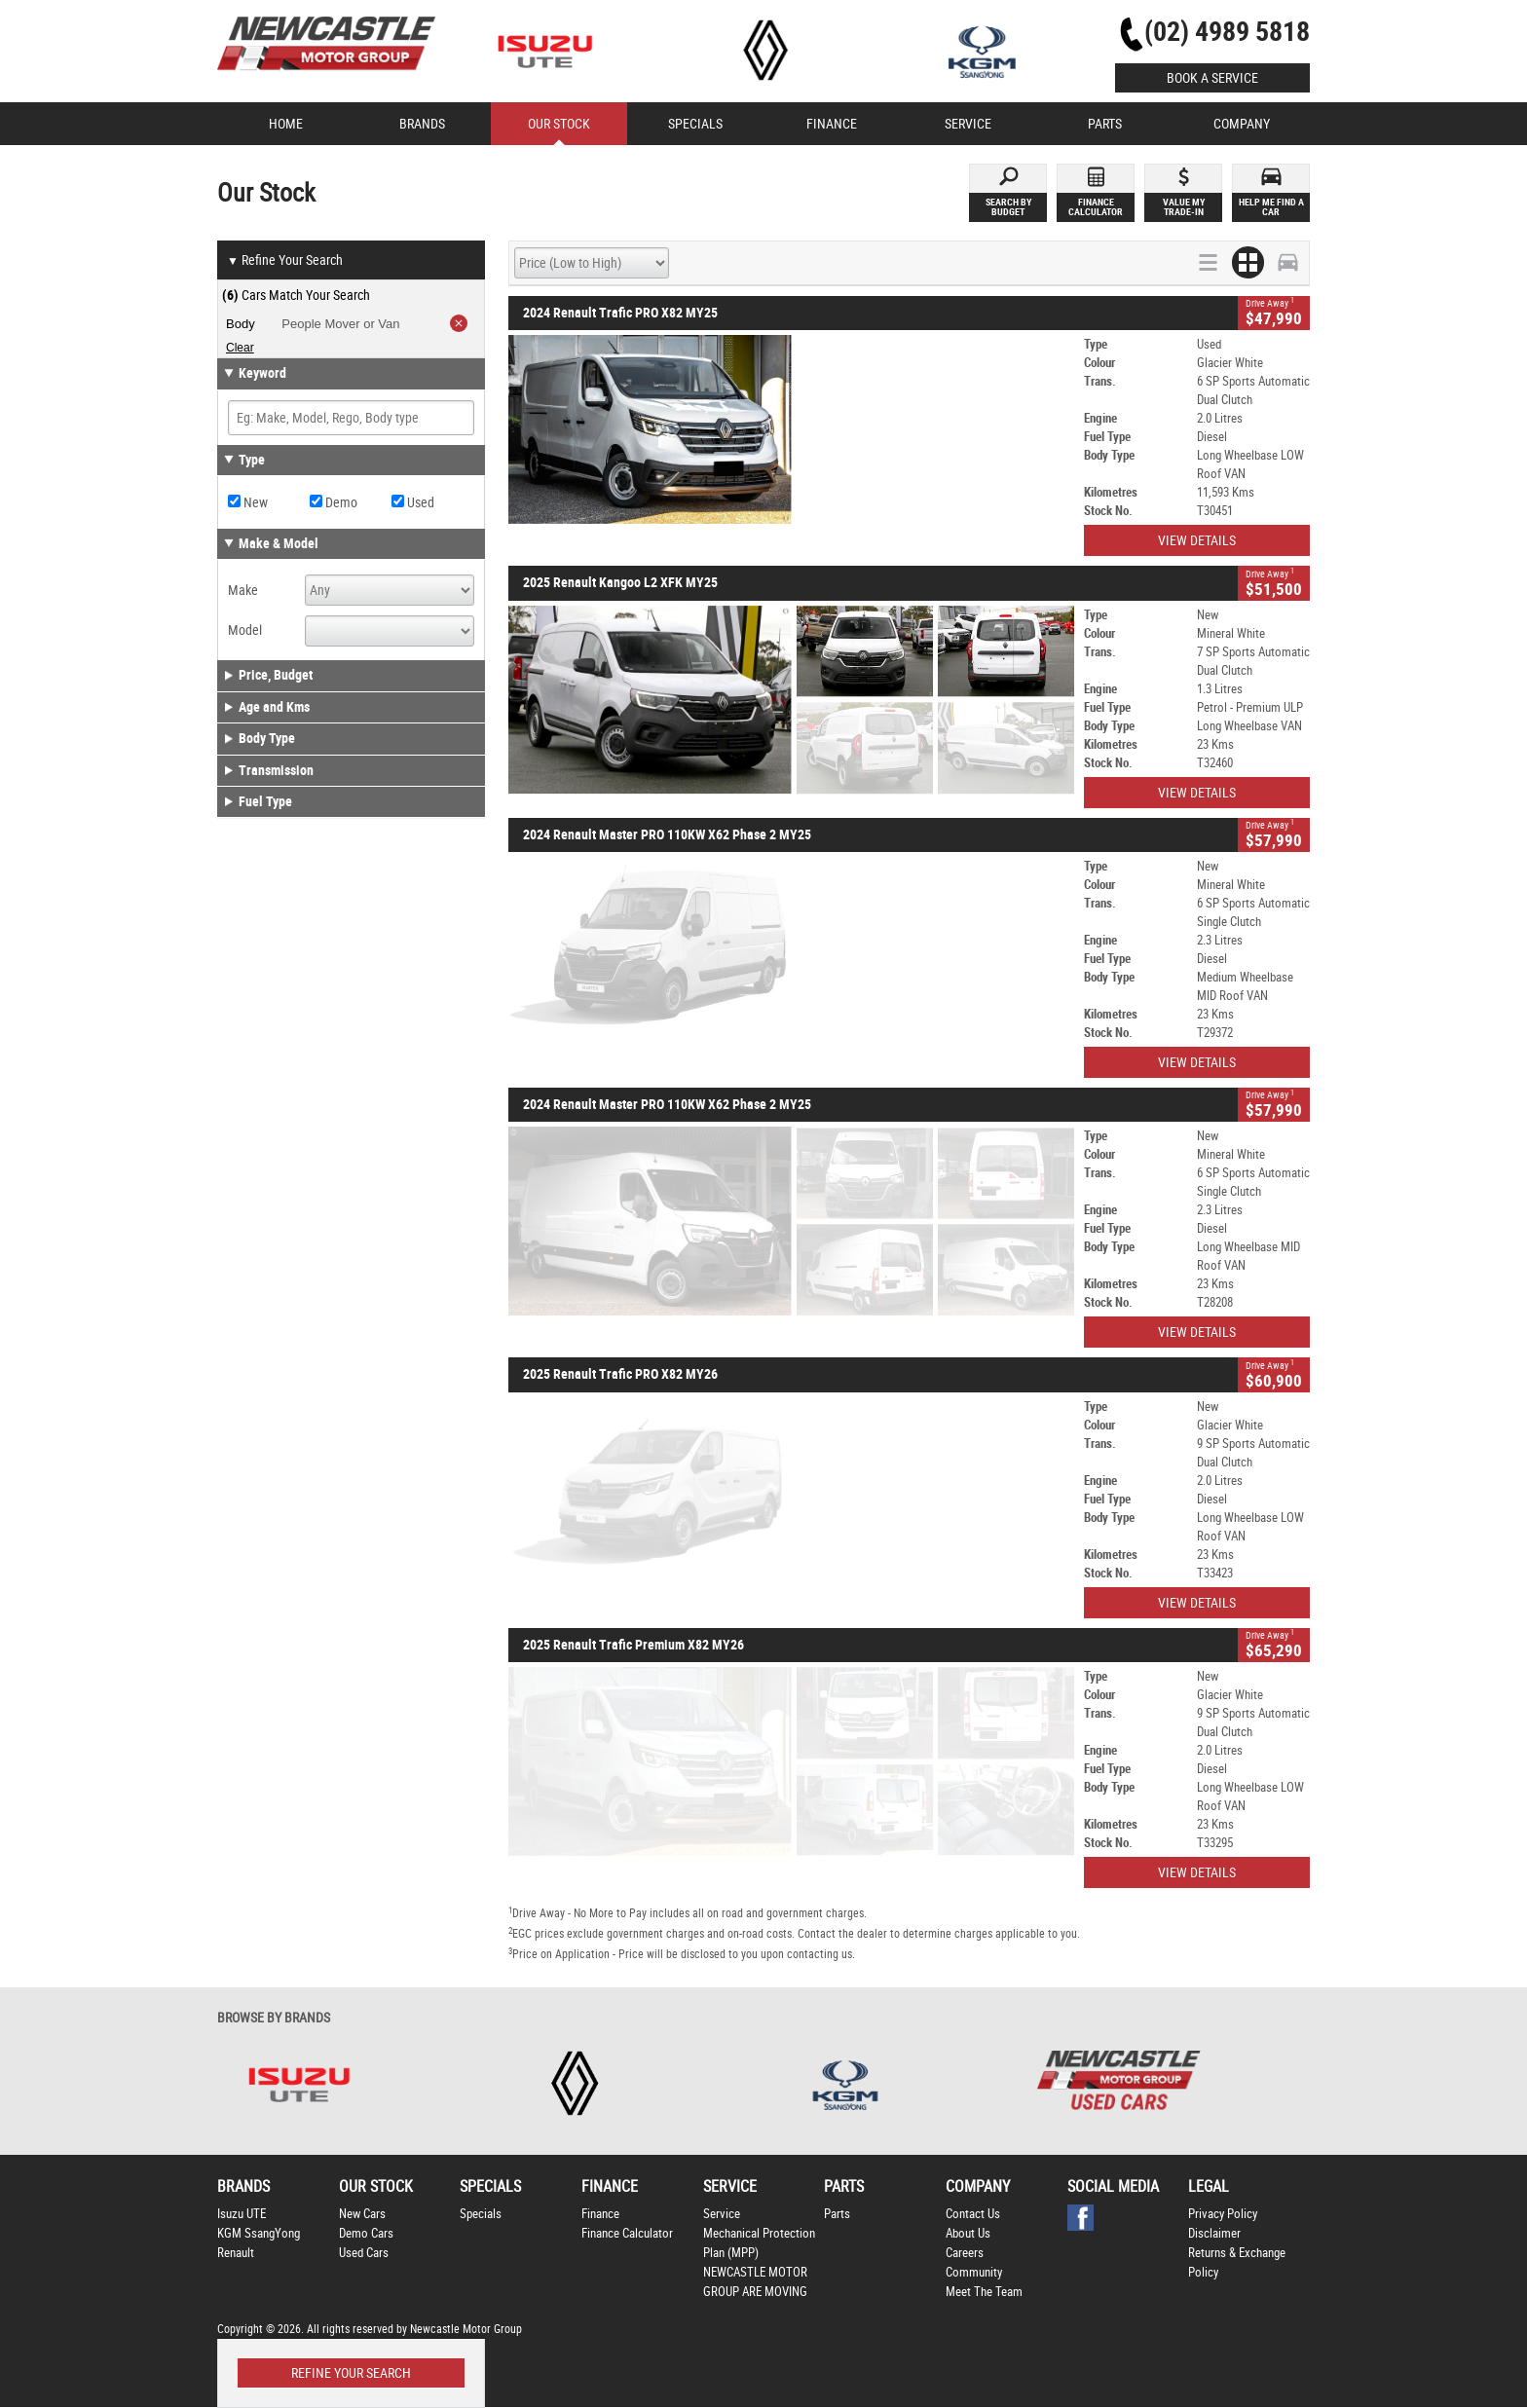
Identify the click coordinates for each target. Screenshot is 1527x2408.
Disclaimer (1214, 2233)
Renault (235, 2252)
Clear (240, 347)
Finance (600, 2213)
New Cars (362, 2213)
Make (243, 590)
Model (245, 630)
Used (412, 502)
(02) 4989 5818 (1227, 32)
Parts (837, 2213)
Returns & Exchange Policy (1236, 2262)
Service (721, 2213)
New (248, 502)
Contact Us (973, 2213)
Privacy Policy (1222, 2213)
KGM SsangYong (258, 2233)
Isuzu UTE (241, 2213)
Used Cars (364, 2252)
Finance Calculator (627, 2233)
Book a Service (1212, 78)
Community (974, 2272)
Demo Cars (366, 2233)
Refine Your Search (285, 261)
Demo (333, 502)
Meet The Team (984, 2291)
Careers (965, 2252)
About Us (968, 2233)
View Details (1197, 540)
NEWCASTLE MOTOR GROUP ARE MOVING (755, 2282)
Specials (481, 2213)
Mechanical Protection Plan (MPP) (759, 2243)
